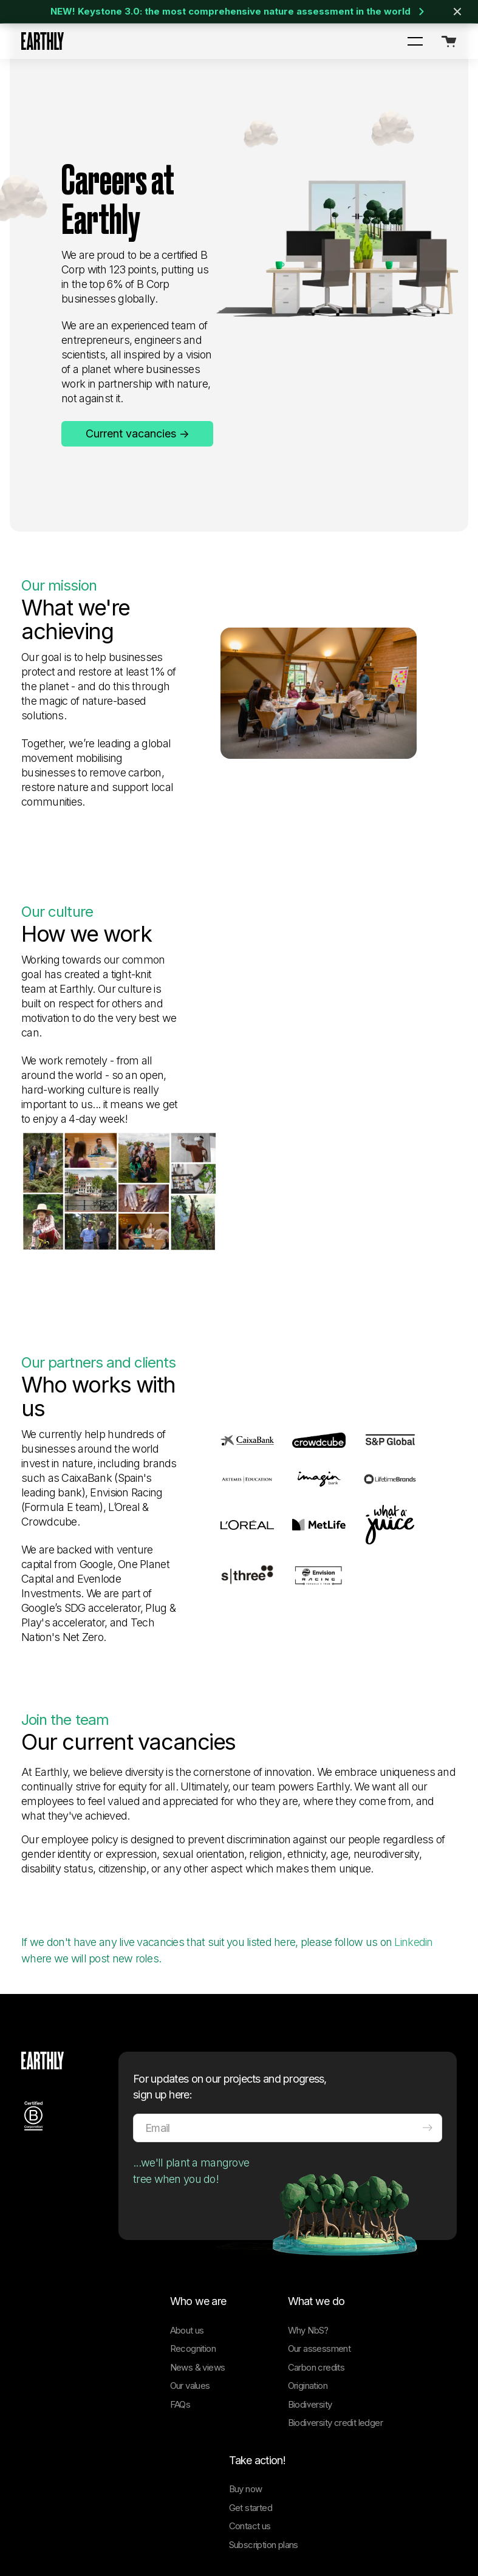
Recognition (193, 2205)
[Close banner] (457, 11)
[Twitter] (53, 2505)
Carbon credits (316, 2224)
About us (187, 2187)
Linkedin (413, 1799)
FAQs (180, 2261)
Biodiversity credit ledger (335, 2280)
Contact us (250, 2383)
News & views (197, 2224)
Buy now (245, 2346)
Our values (190, 2243)
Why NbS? (308, 2187)
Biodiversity (310, 2261)
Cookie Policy (44, 2528)
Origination (307, 2243)
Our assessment (319, 2205)
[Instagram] (79, 2505)
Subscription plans (263, 2402)
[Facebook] (104, 2505)
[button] (415, 40)
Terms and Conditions (176, 2528)
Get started (250, 2365)
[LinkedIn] (28, 2505)
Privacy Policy (104, 2528)
